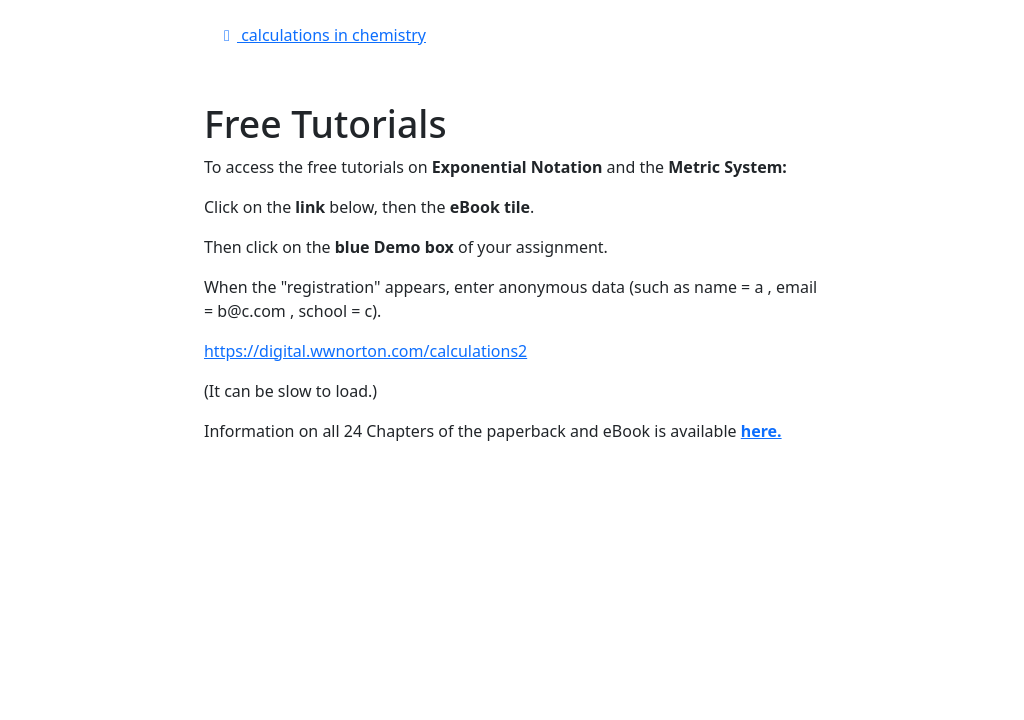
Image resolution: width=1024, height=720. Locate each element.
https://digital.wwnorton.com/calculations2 (365, 351)
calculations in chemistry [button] (321, 35)
